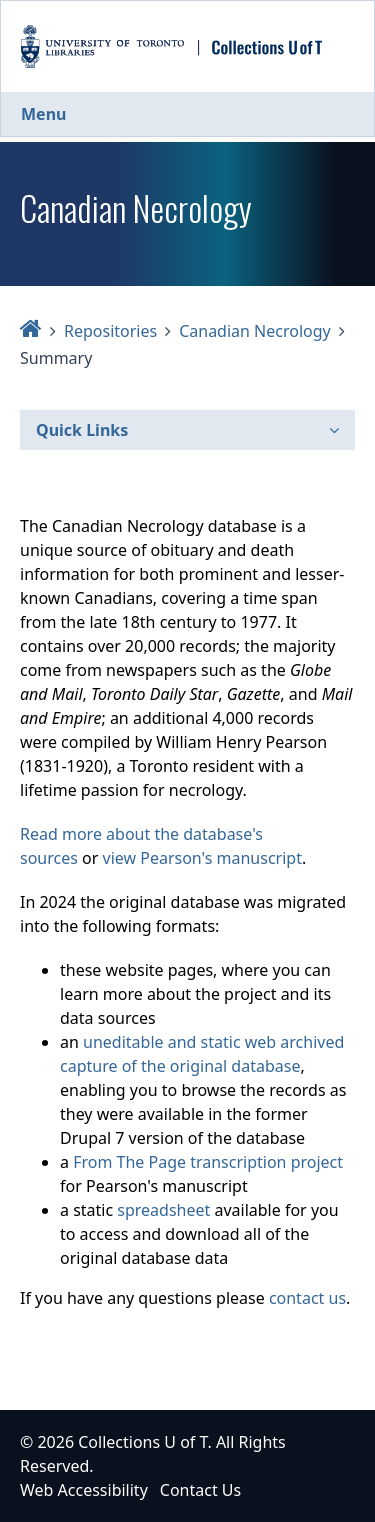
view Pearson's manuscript (202, 858)
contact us (307, 1298)
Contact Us (200, 1490)
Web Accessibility (84, 1490)
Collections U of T (142, 1442)
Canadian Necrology (255, 331)
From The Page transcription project (208, 1162)
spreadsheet (163, 1210)
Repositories (110, 331)
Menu (43, 114)
